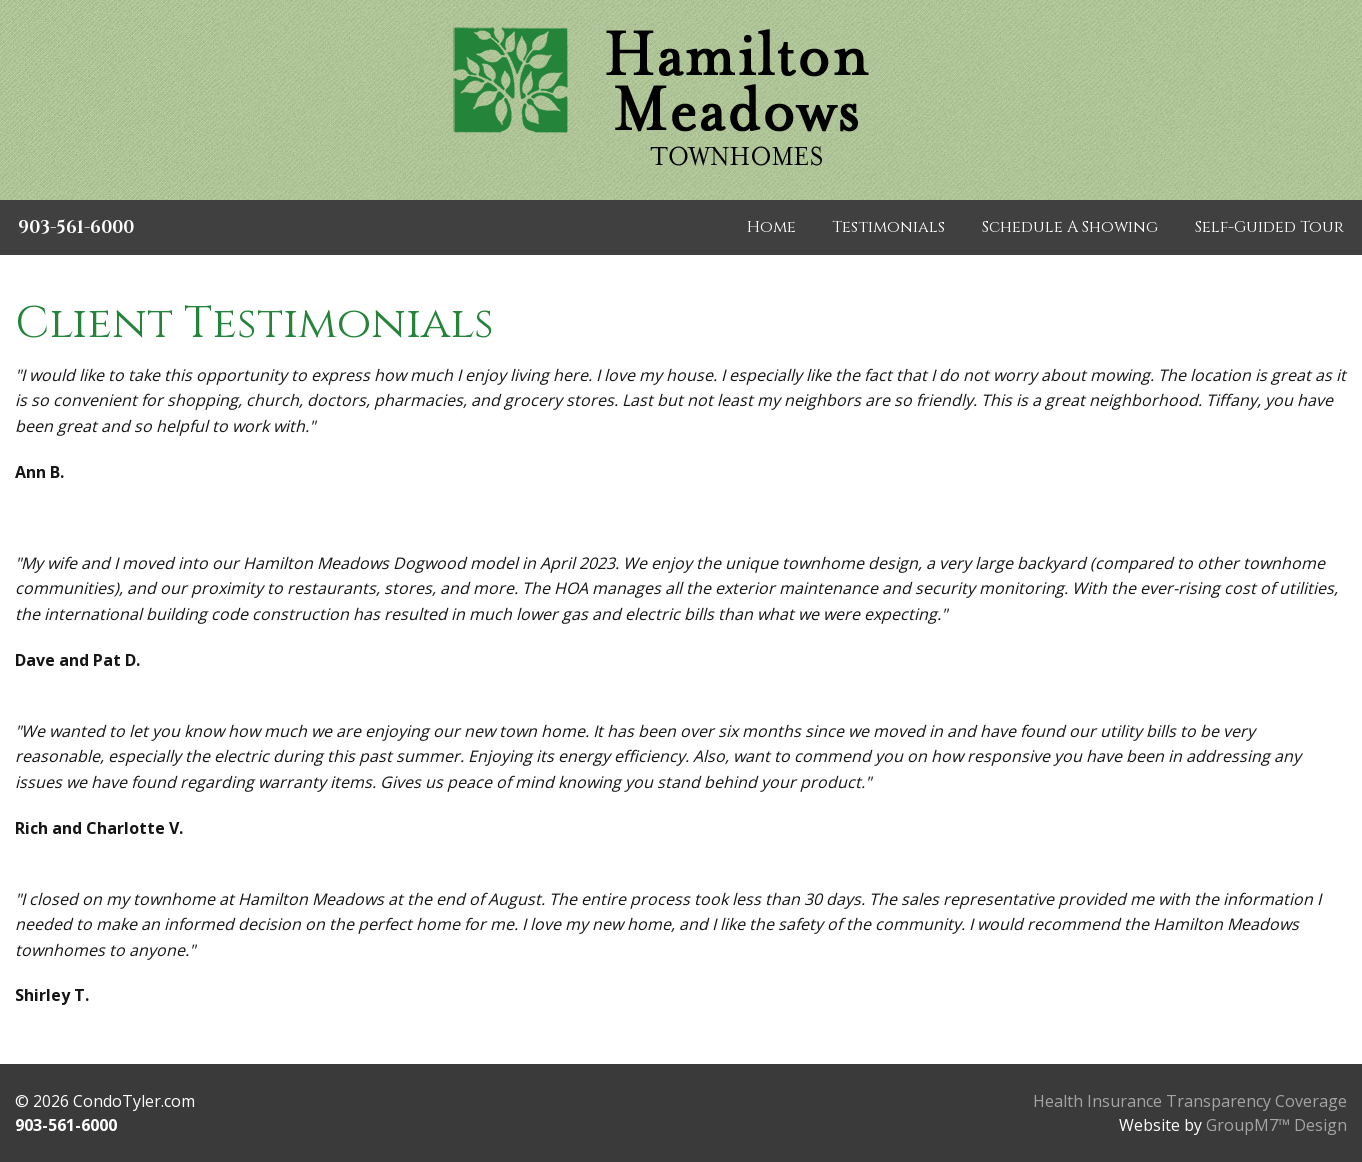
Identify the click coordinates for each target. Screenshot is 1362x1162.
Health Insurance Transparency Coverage (1190, 1101)
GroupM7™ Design (1276, 1125)
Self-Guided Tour (1269, 227)
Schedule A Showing (1070, 227)
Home (771, 227)
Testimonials (888, 227)
